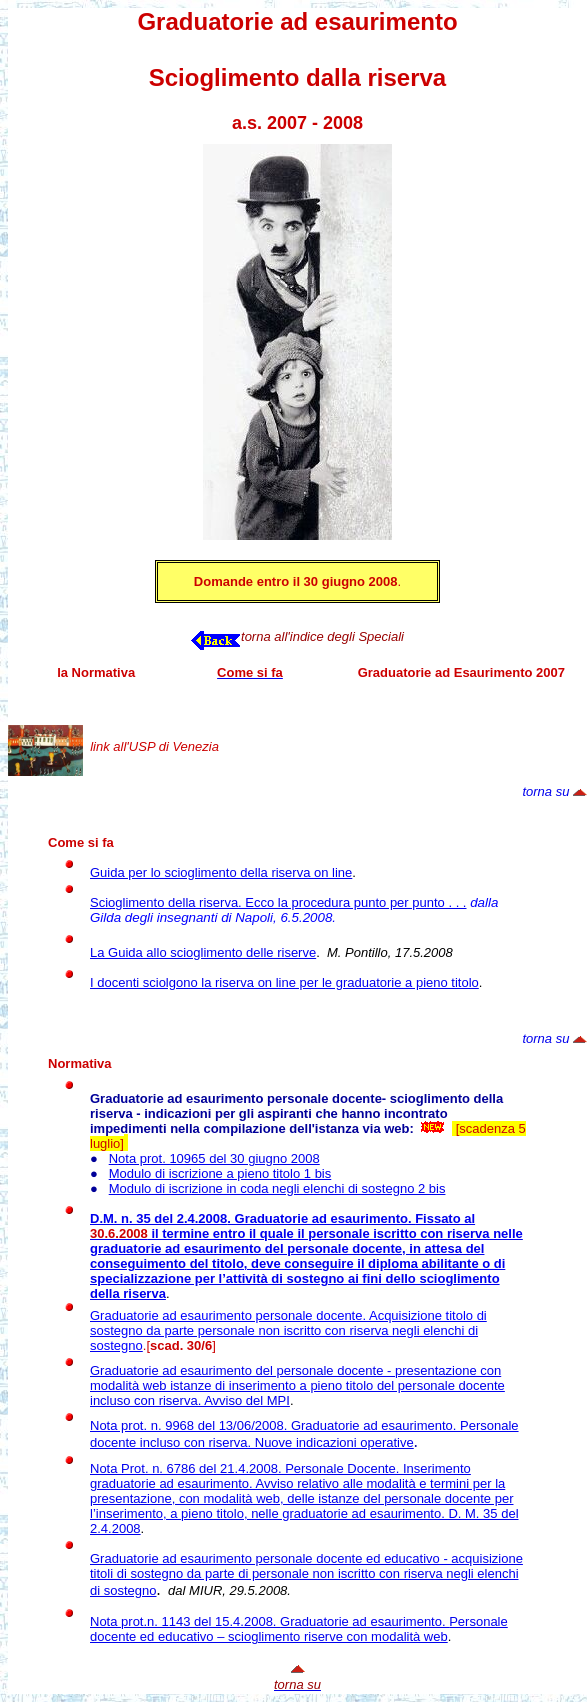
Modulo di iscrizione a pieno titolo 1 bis (220, 1173)
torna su (545, 791)
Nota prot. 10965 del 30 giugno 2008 (214, 1158)
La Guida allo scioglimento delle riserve (203, 952)
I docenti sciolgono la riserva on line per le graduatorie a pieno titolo (284, 982)
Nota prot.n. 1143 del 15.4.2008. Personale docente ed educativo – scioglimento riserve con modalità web (299, 1629)
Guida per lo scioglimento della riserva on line (221, 872)
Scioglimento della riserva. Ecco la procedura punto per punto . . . (278, 902)
